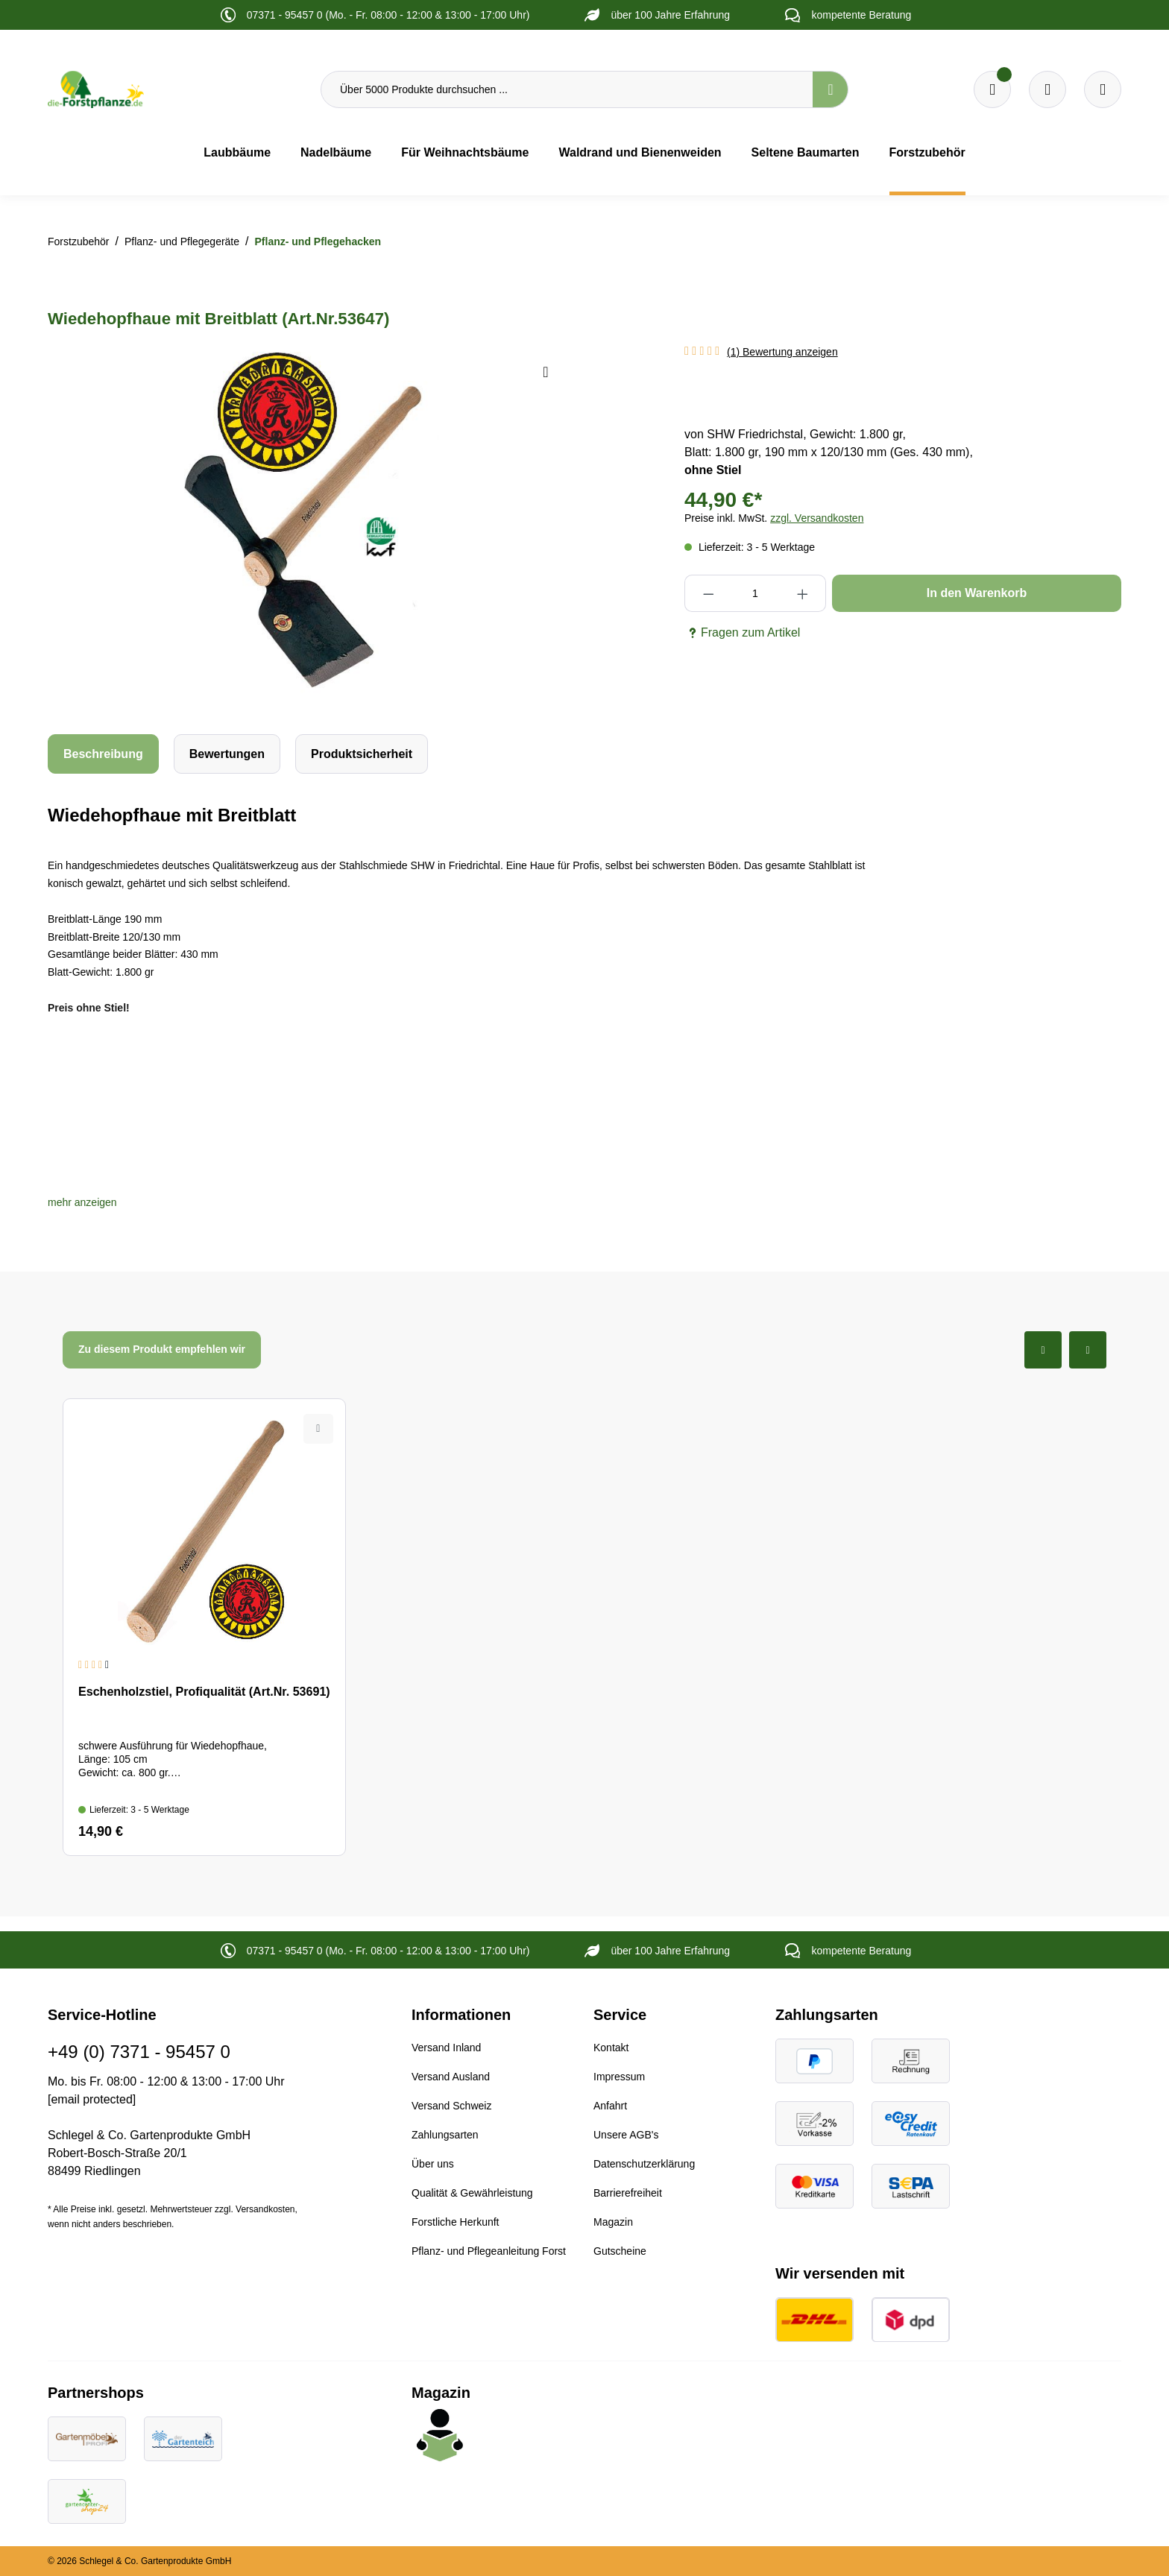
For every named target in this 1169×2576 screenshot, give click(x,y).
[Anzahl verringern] (707, 593)
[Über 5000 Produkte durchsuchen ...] (567, 89)
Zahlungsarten (445, 2135)
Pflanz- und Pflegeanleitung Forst (489, 2251)
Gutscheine (619, 2251)
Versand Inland (446, 2047)
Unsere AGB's (626, 2135)
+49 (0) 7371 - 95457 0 (139, 2052)
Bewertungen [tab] (227, 754)
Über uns (433, 2164)
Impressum (619, 2077)
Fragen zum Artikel (742, 633)
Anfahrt (610, 2106)
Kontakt (610, 2047)
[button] (82, 1202)
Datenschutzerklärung (644, 2164)
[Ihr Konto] (1102, 89)
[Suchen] (830, 89)
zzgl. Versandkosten (816, 518)
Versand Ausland (451, 2077)
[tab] (103, 754)
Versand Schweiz (451, 2106)
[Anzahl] (755, 593)
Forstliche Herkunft (455, 2222)
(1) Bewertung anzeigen (782, 352)
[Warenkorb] (1047, 89)
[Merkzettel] (992, 89)
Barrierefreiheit (627, 2193)
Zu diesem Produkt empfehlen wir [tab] (161, 1349)
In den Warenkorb (977, 593)
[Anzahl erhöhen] (802, 593)
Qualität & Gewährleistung (472, 2193)
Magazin (613, 2222)
